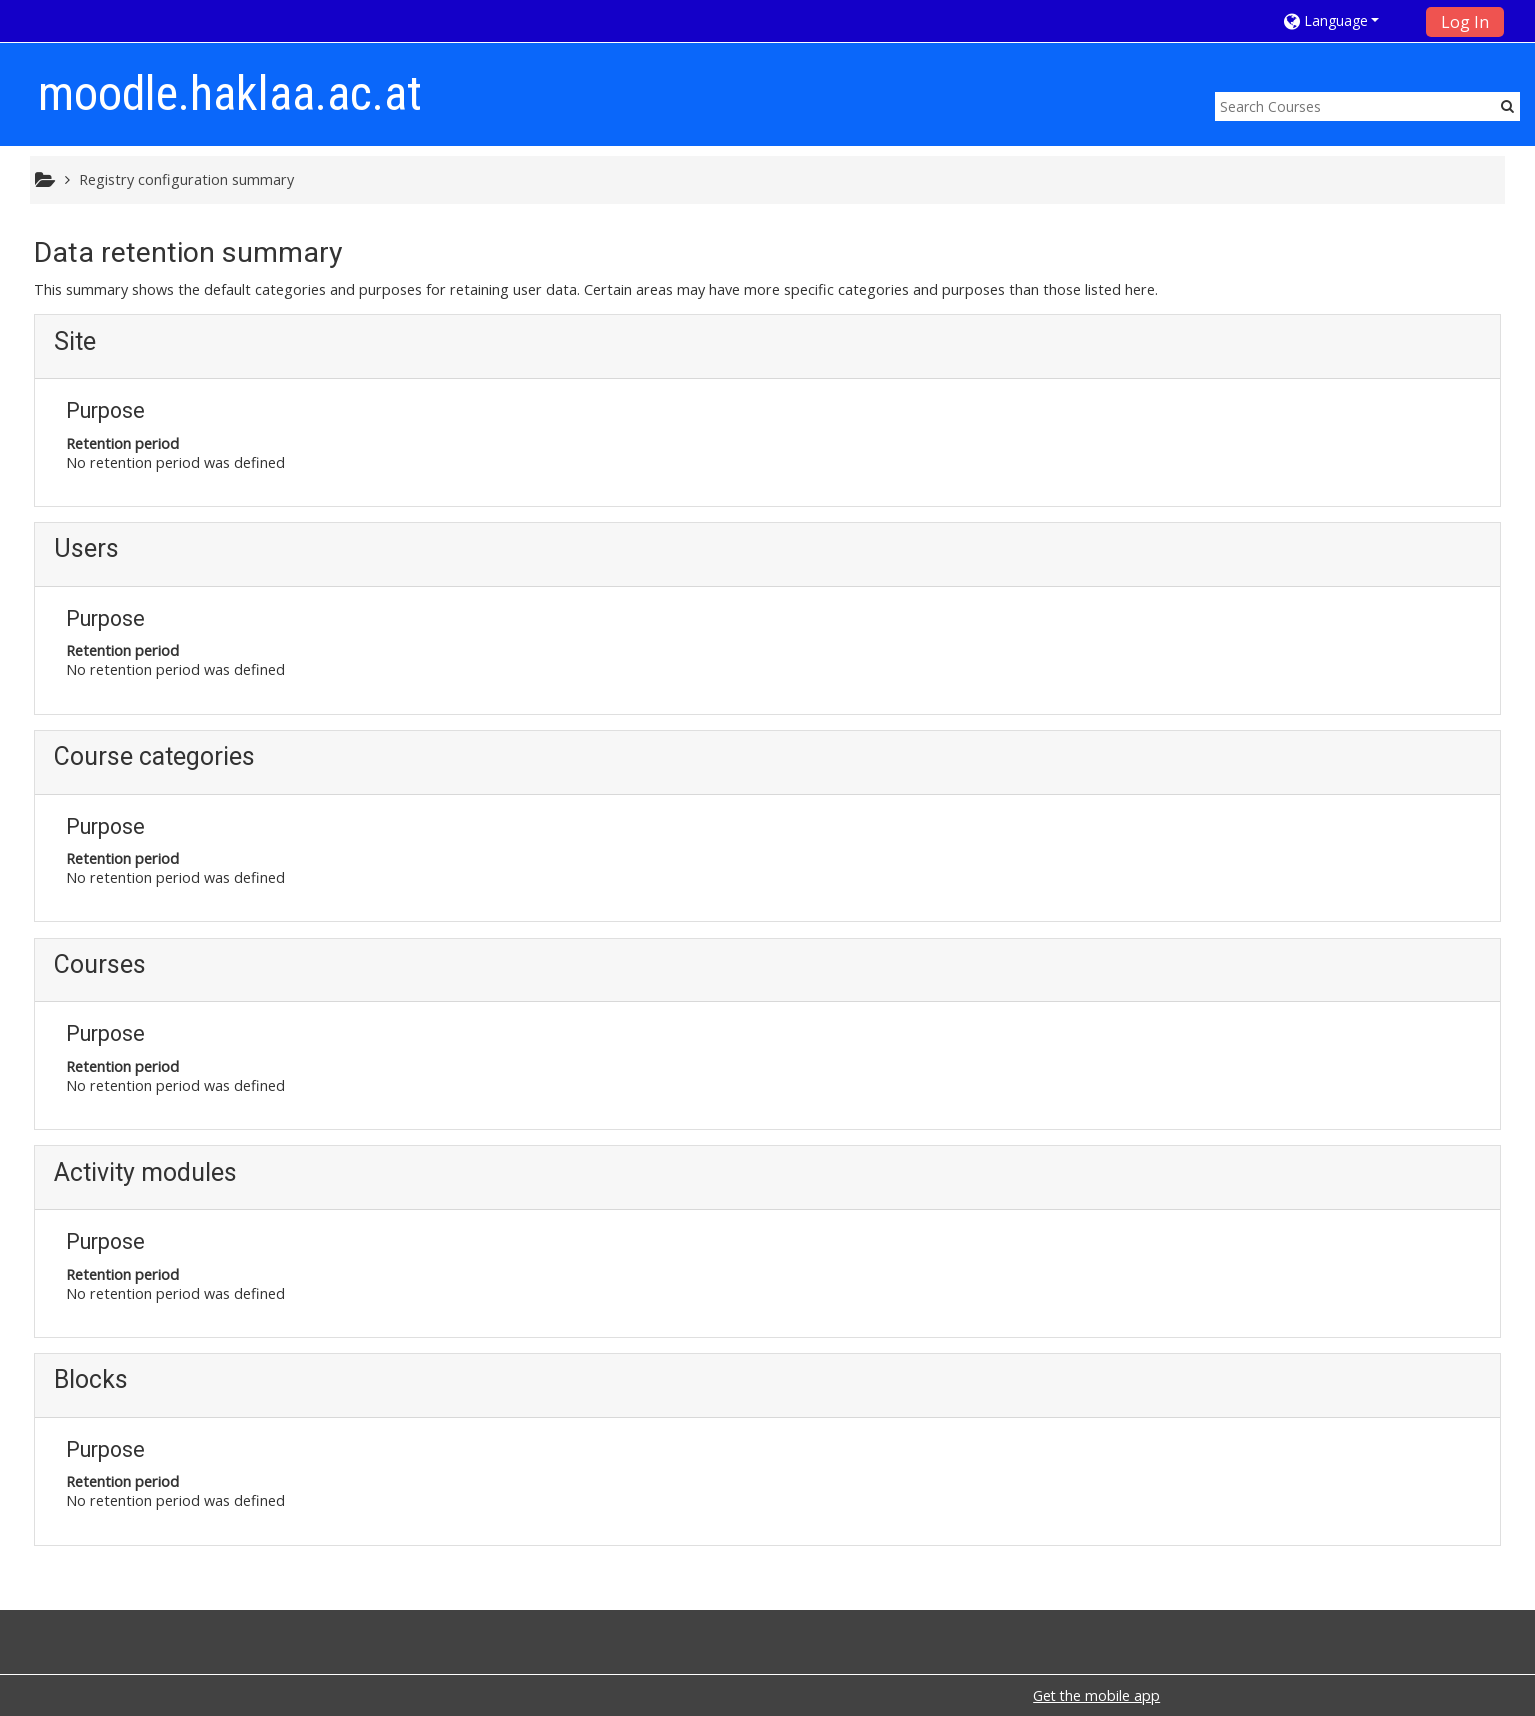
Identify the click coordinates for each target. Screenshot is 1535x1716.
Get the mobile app (1096, 1695)
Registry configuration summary (186, 179)
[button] (1348, 20)
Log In (1465, 22)
